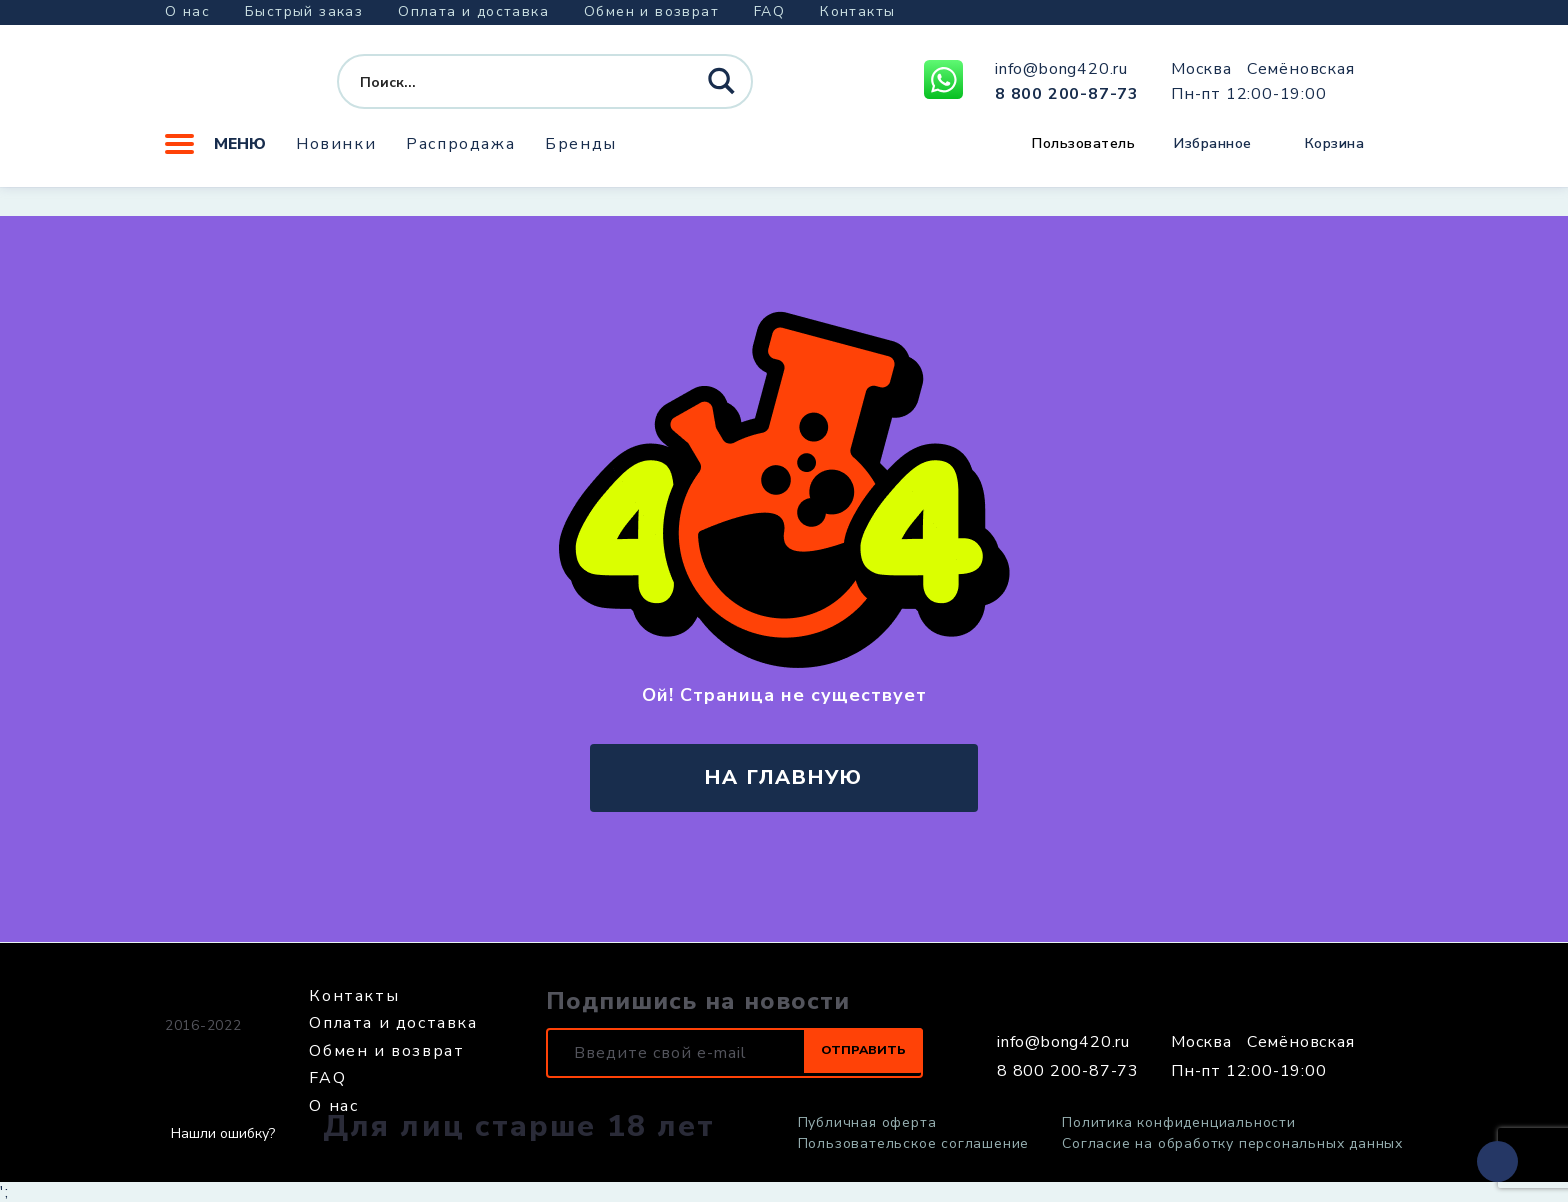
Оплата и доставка (473, 11)
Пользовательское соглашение (914, 1144)
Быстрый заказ (304, 11)
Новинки (336, 155)
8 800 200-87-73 (1067, 99)
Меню (215, 155)
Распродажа (460, 155)
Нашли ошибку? (223, 1134)
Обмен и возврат (651, 11)
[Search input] (508, 88)
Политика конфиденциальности (1179, 1123)
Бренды (581, 155)
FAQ (769, 11)
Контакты (857, 11)
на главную (784, 777)
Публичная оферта (867, 1123)
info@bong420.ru (1061, 75)
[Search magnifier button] (724, 89)
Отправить (844, 1053)
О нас (187, 11)
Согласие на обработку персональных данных (1232, 1144)
